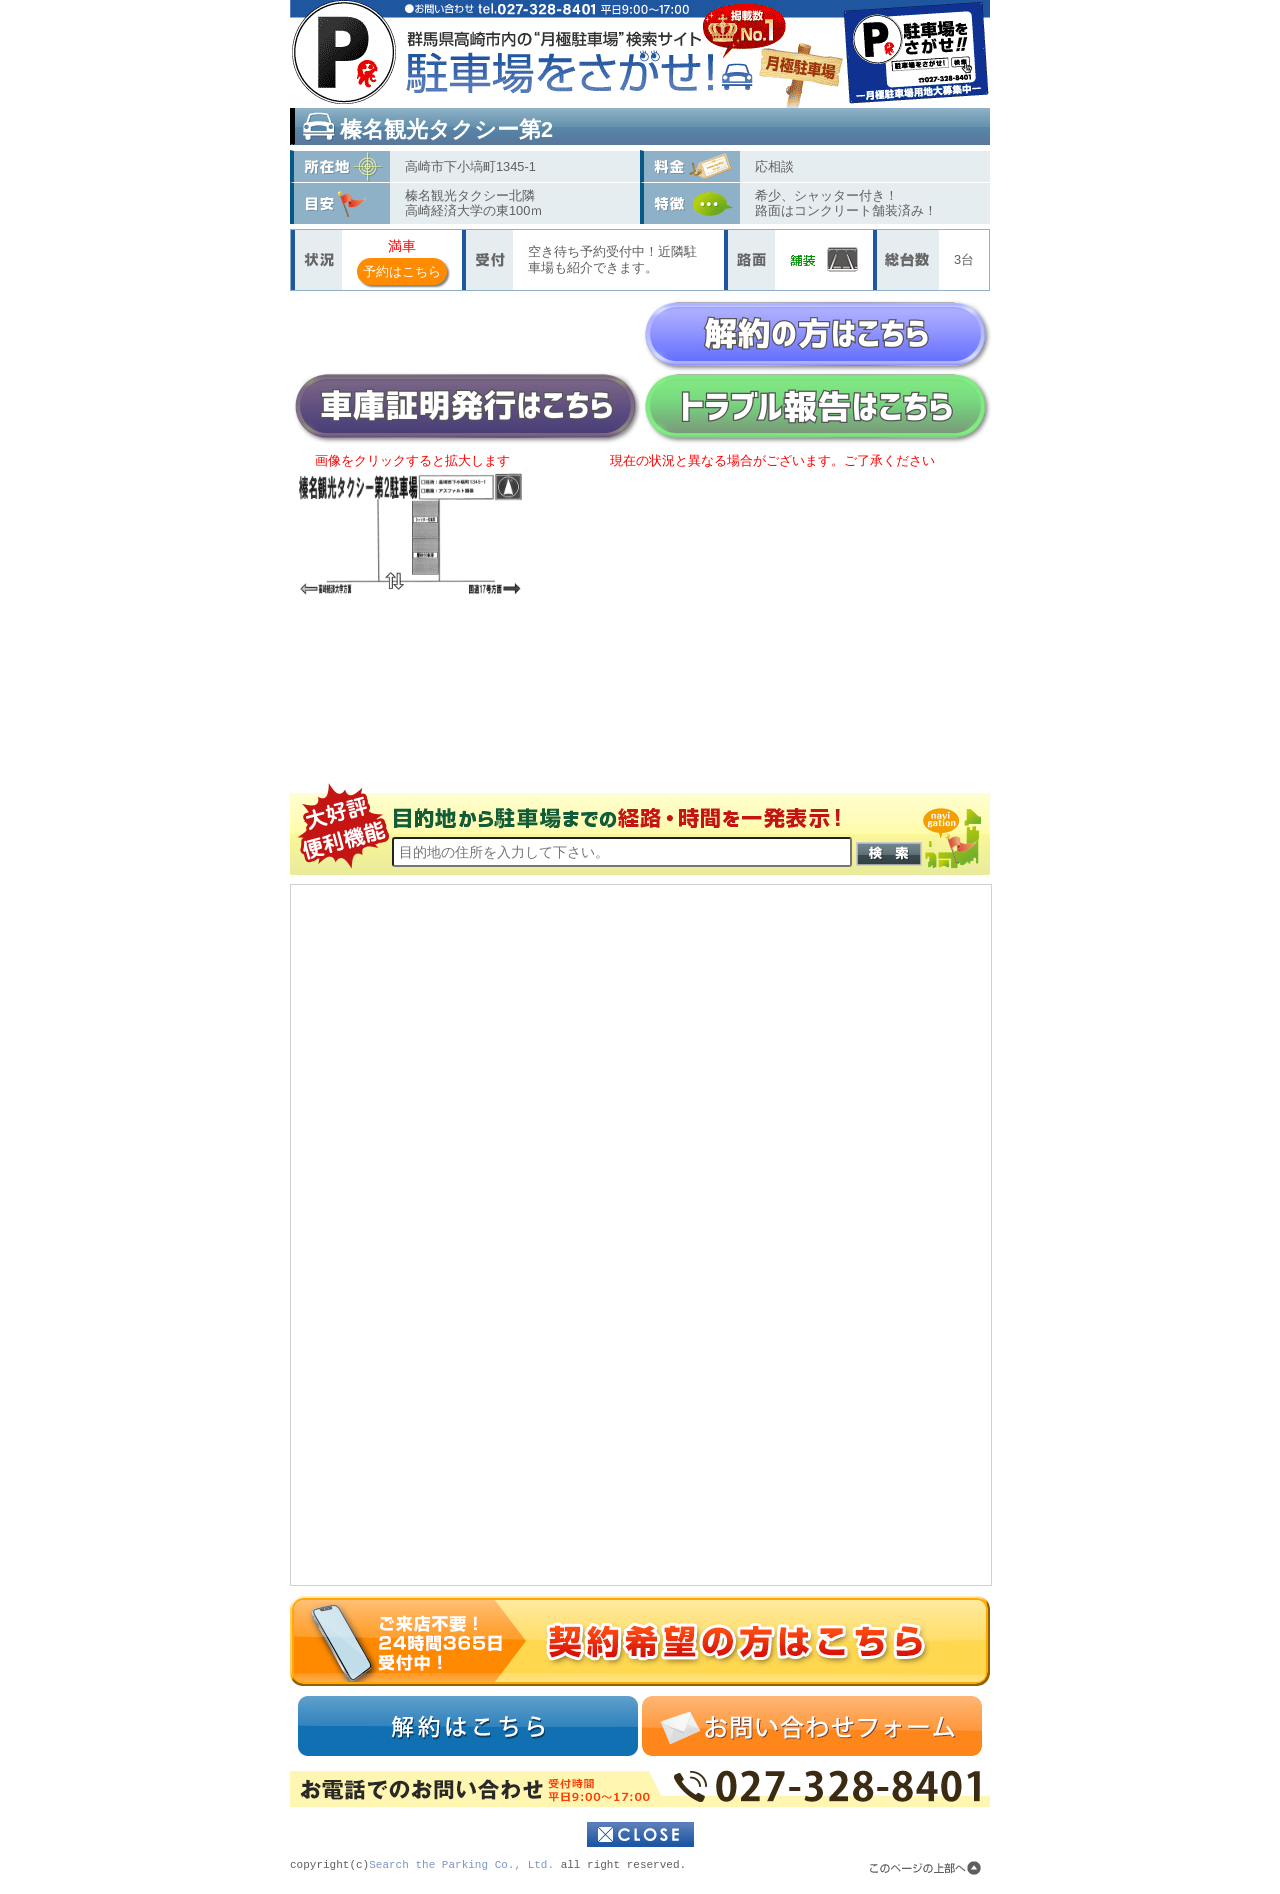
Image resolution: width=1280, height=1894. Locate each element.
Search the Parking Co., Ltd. (461, 1865)
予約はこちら (402, 271)
